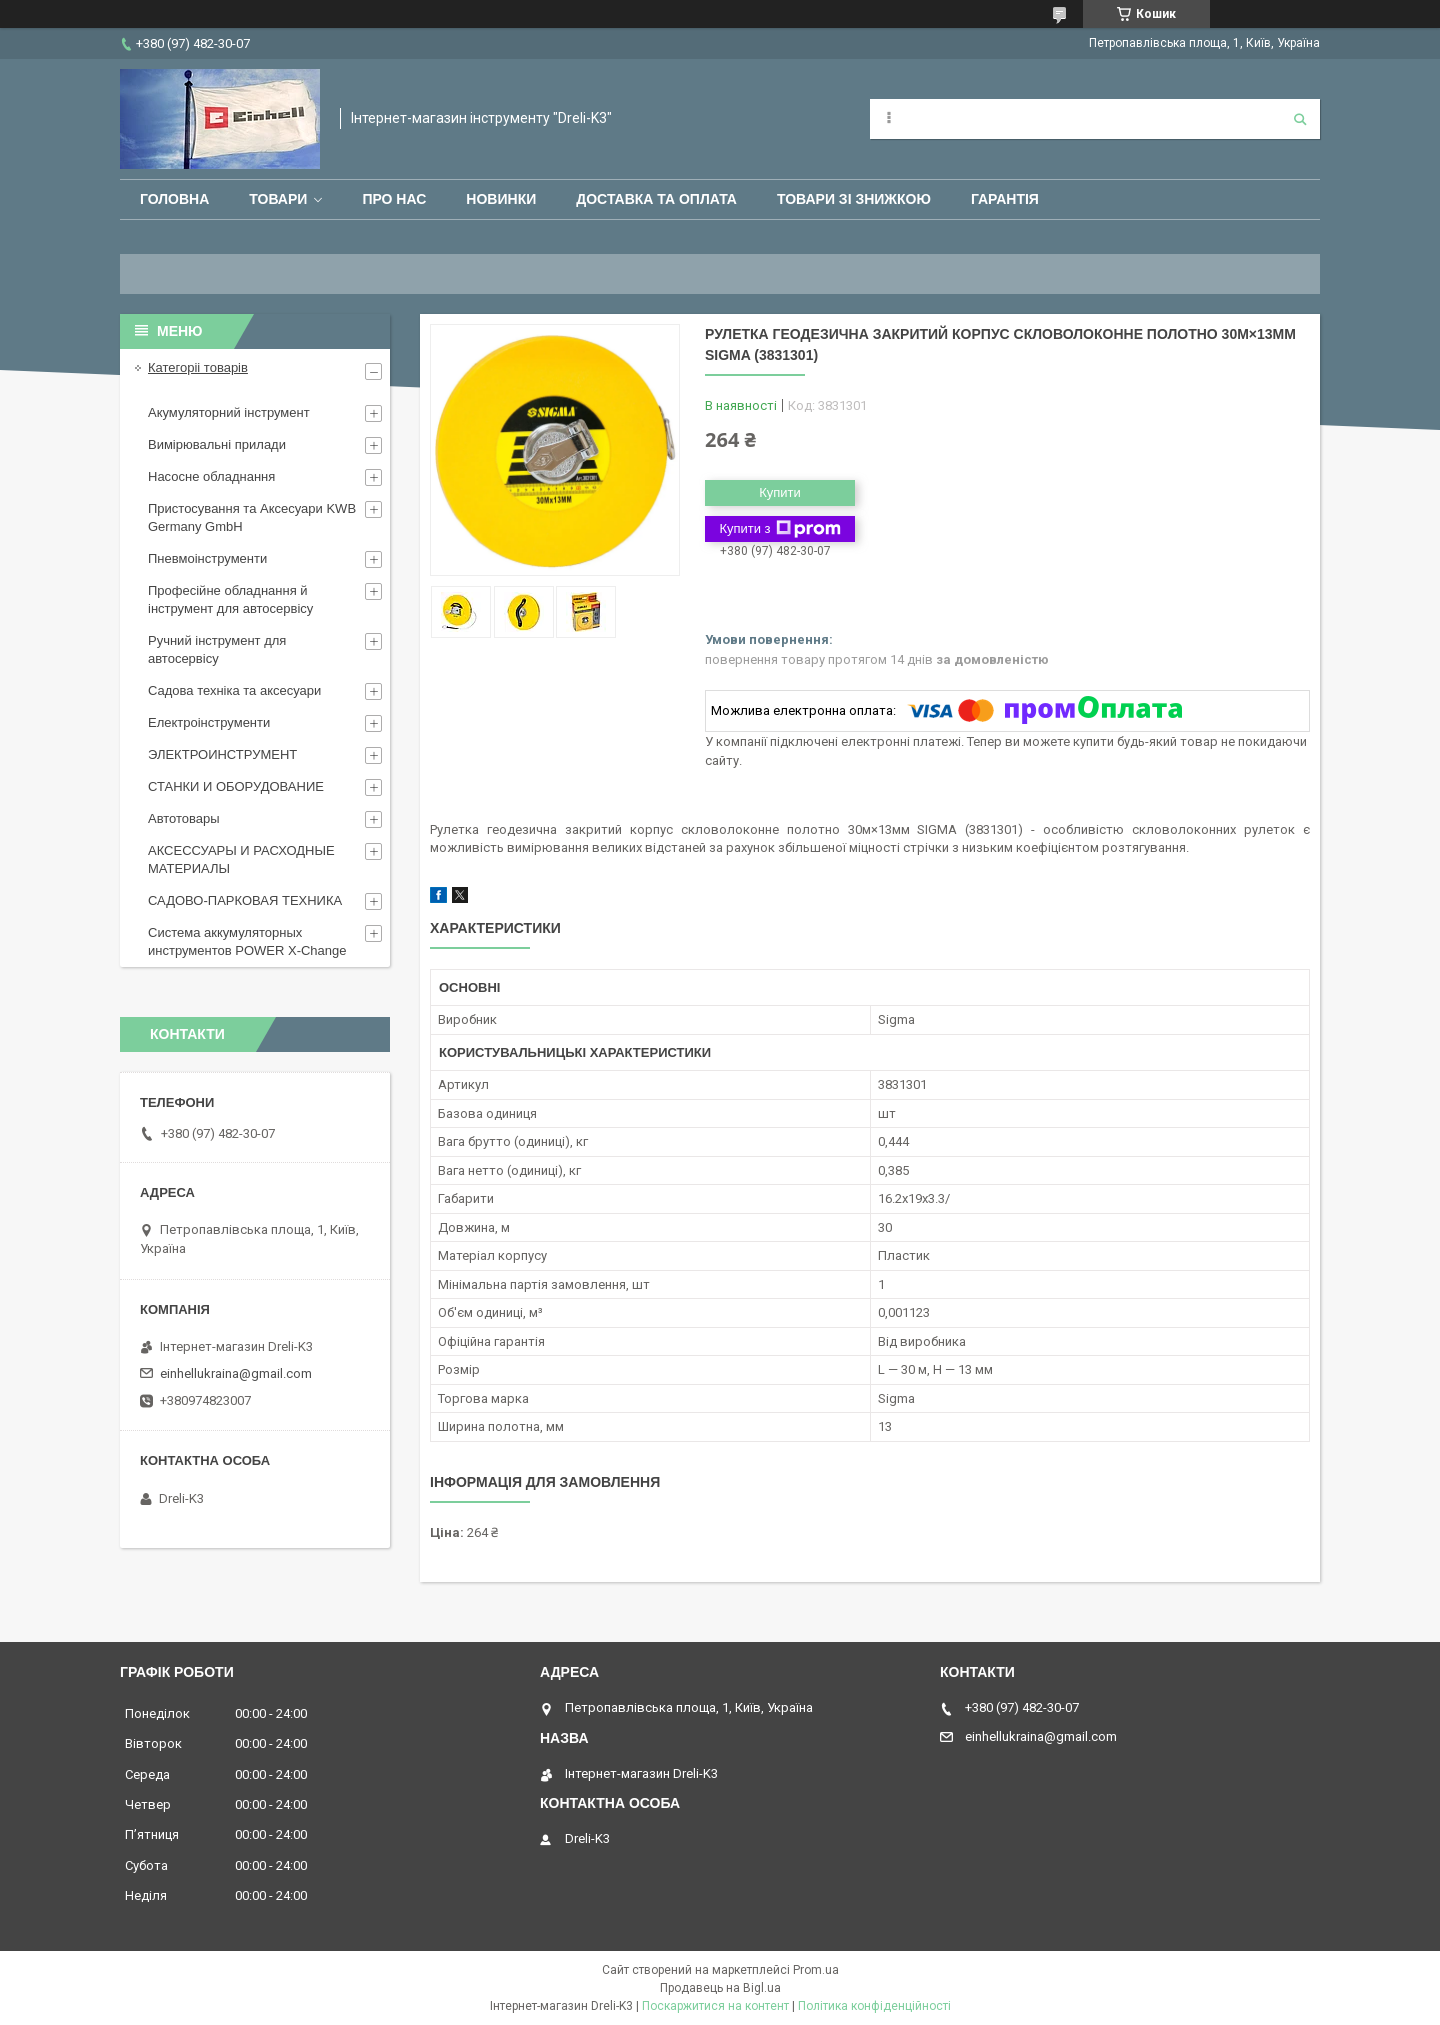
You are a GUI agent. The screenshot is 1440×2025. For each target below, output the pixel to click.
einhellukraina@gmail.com (236, 1373)
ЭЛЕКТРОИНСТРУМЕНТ (222, 754)
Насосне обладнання (211, 476)
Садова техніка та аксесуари (234, 690)
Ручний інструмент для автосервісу (217, 649)
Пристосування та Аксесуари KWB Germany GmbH (252, 517)
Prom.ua (816, 1970)
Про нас (394, 199)
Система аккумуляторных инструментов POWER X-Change (247, 941)
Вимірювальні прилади (217, 444)
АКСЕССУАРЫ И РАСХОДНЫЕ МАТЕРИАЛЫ (241, 859)
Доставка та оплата (656, 199)
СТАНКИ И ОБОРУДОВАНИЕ (236, 786)
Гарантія (1005, 199)
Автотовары (184, 818)
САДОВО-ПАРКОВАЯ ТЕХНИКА (245, 900)
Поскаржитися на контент (715, 2006)
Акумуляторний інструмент (229, 412)
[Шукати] (1300, 119)
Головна (174, 199)
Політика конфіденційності (874, 2006)
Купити (780, 492)
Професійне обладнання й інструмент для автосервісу (230, 599)
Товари (278, 199)
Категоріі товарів (198, 367)
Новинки (501, 199)
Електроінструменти (209, 722)
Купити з (779, 529)
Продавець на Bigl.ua (720, 1988)
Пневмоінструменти (207, 558)
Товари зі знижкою (854, 199)
